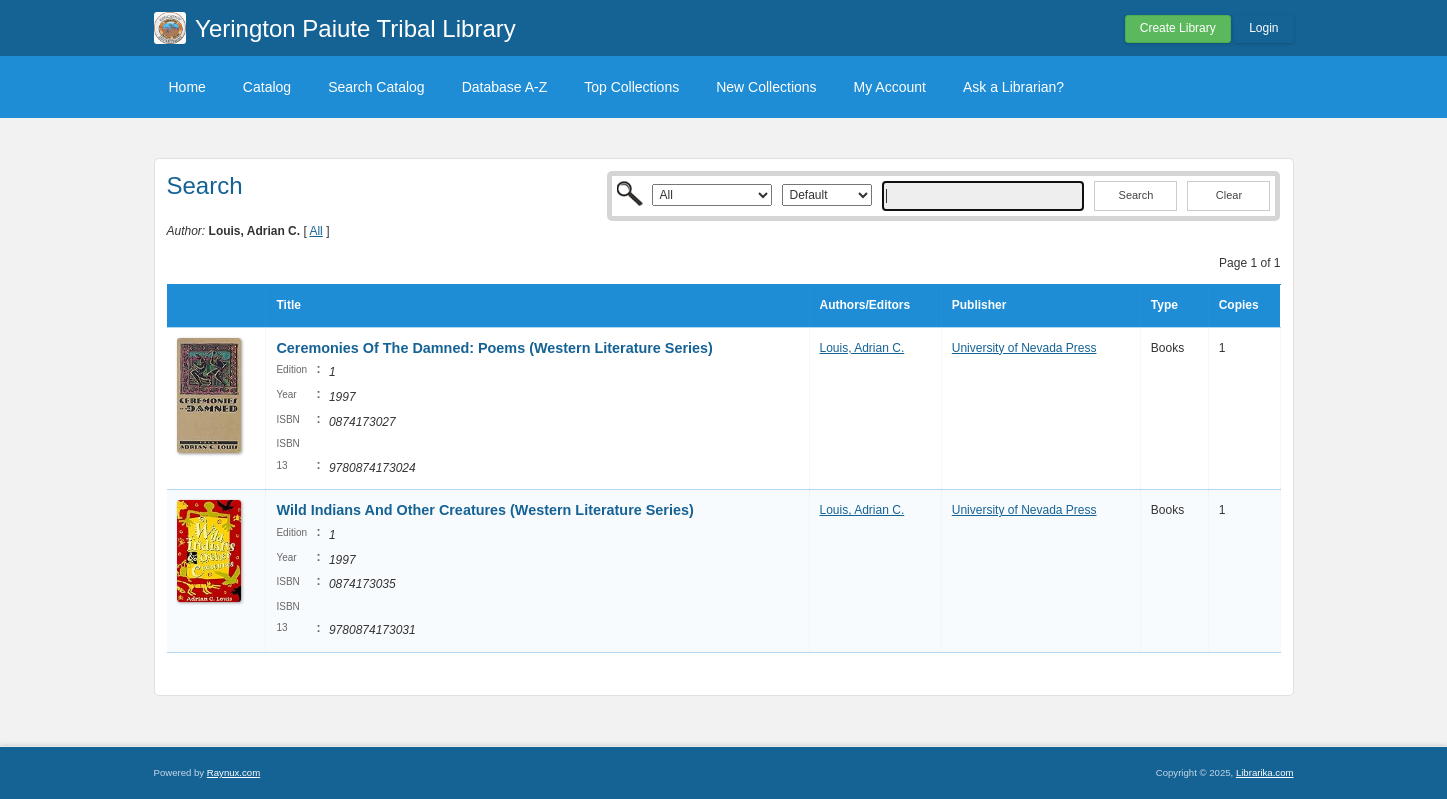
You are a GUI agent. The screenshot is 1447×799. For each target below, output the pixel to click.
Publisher (979, 305)
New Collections (766, 87)
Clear (1229, 195)
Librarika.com (1265, 772)
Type (1164, 305)
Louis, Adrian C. (862, 348)
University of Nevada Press (1024, 348)
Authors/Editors (865, 305)
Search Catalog (376, 87)
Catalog (267, 87)
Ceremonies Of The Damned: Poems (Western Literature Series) (494, 348)
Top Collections (631, 87)
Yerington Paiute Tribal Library (355, 28)
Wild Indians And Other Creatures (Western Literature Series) (484, 510)
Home (187, 87)
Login (1263, 28)
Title (288, 305)
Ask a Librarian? (1013, 87)
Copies (1239, 305)
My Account (890, 87)
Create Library (1178, 28)
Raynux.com (233, 772)
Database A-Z (505, 87)
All (315, 231)
